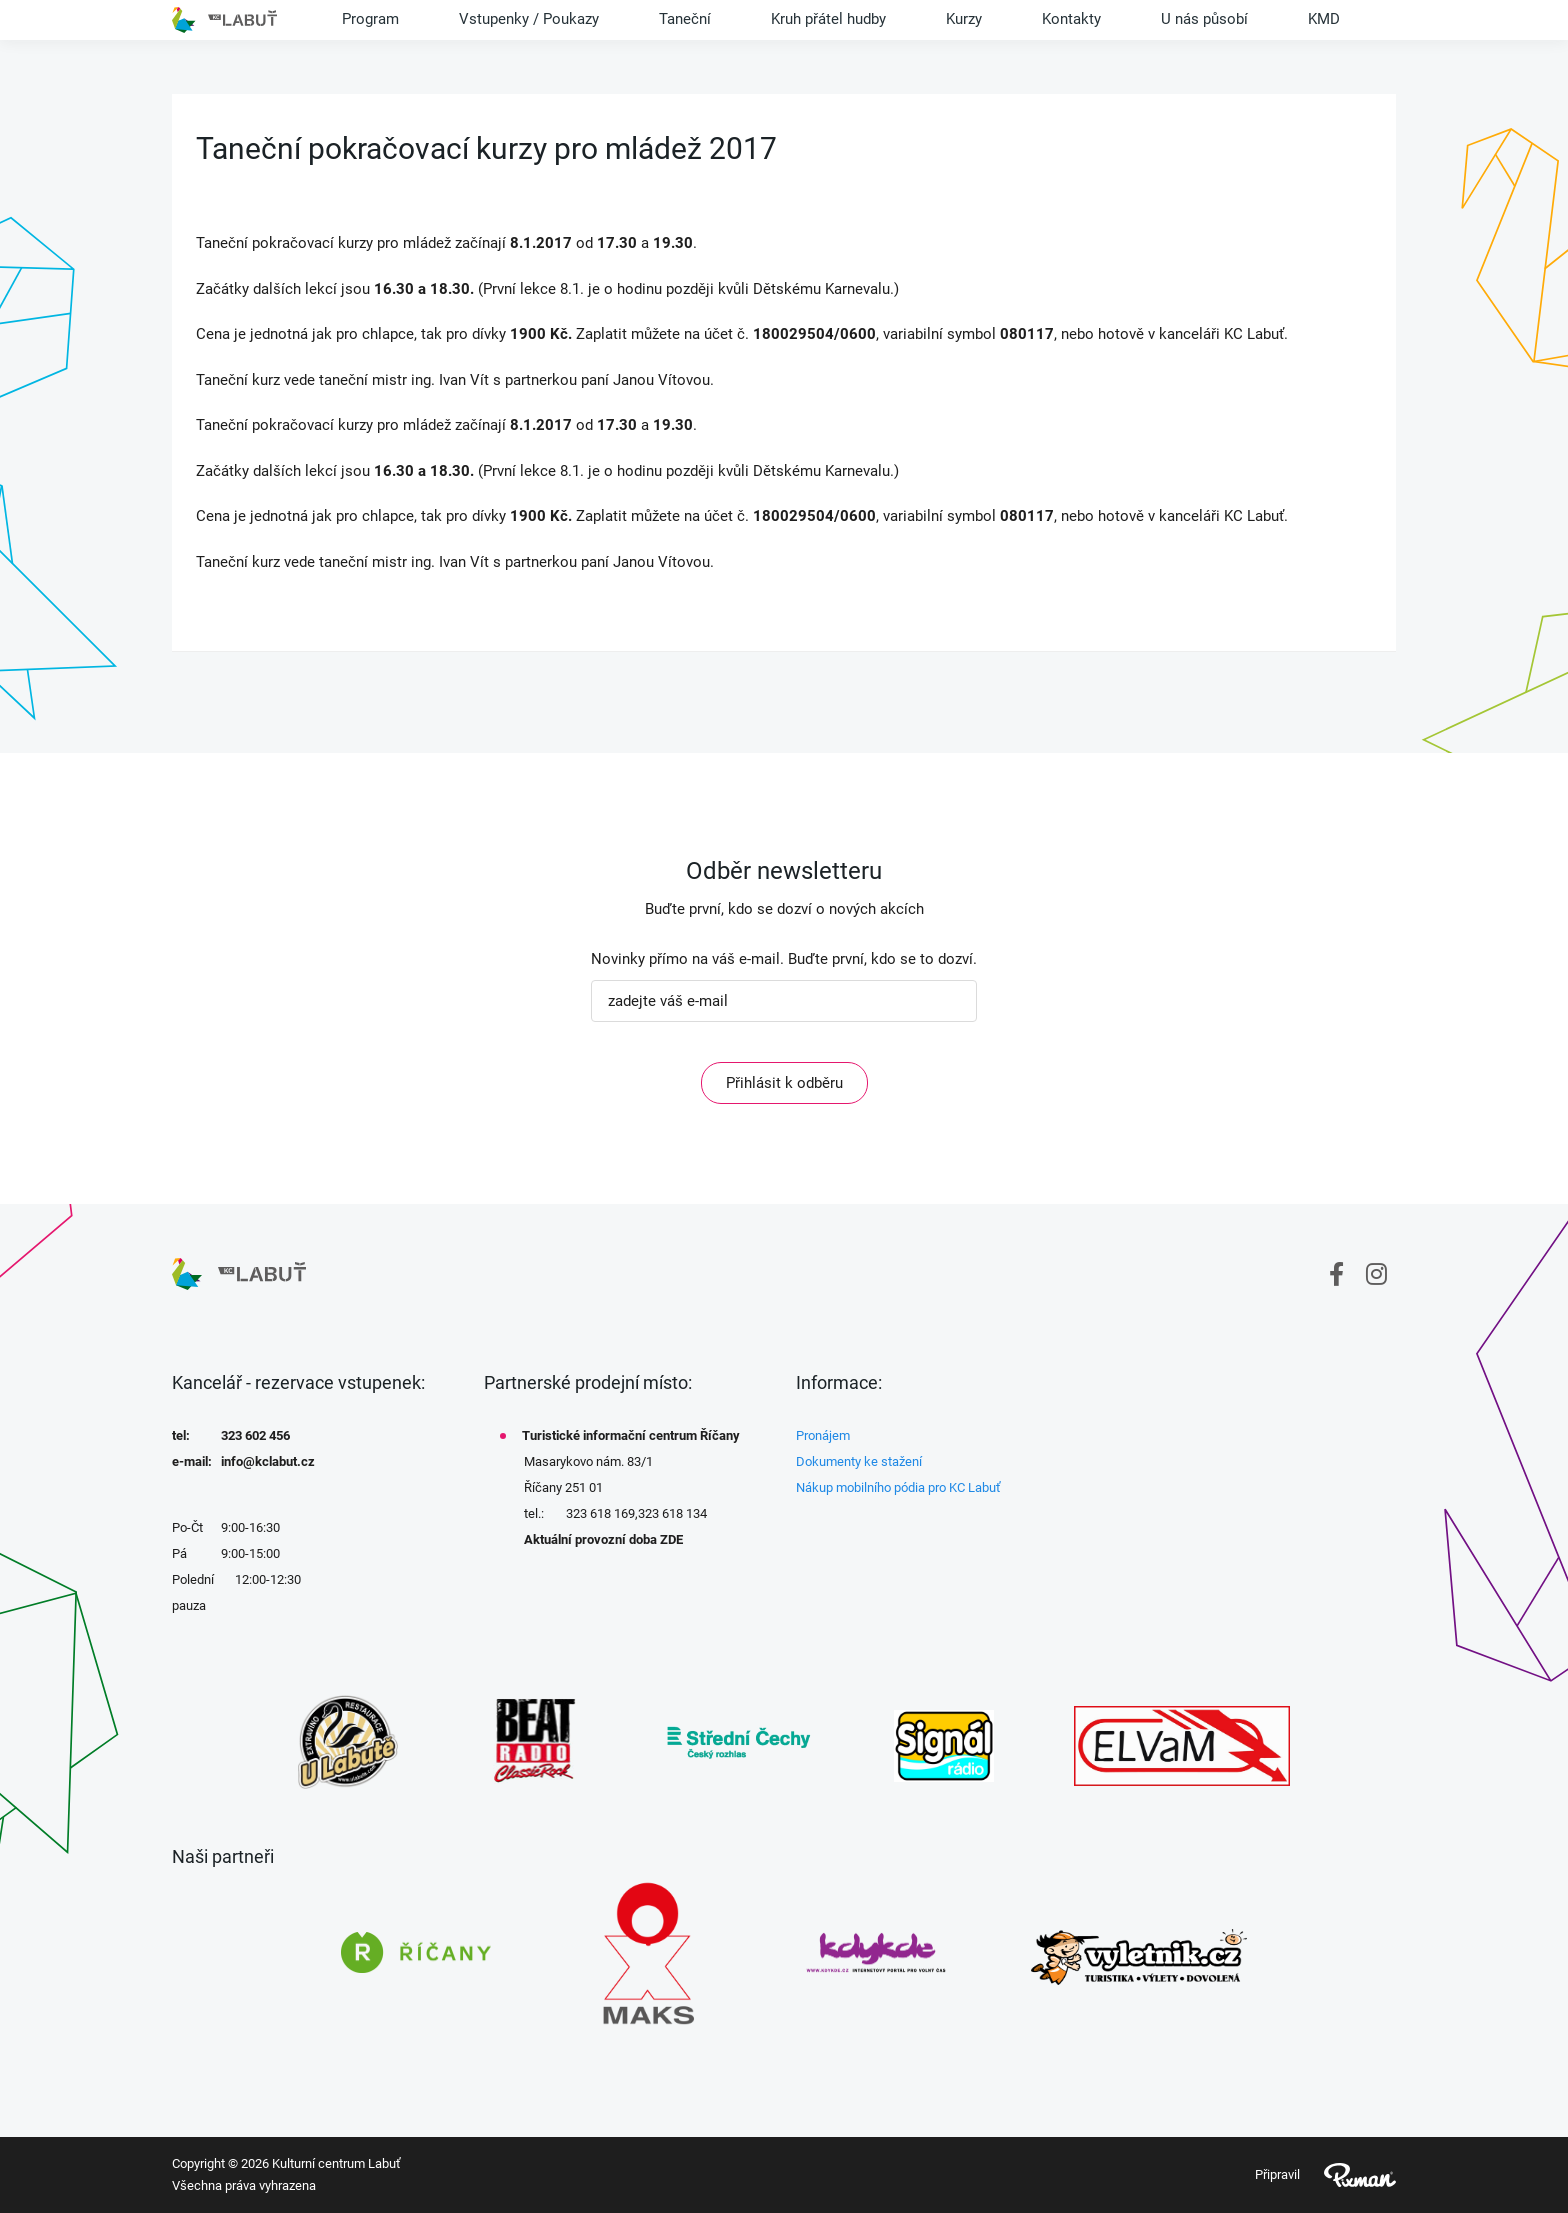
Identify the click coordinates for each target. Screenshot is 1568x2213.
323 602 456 (255, 1435)
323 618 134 (672, 1513)
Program (370, 19)
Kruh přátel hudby (828, 19)
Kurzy (964, 19)
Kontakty (1071, 19)
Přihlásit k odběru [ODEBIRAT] (784, 1083)
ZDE (671, 1539)
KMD (1324, 19)
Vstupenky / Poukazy (529, 19)
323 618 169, (602, 1513)
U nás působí (1204, 19)
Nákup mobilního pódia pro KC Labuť (898, 1487)
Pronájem (823, 1435)
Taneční (685, 19)
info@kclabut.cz (268, 1461)
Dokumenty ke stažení (859, 1461)
